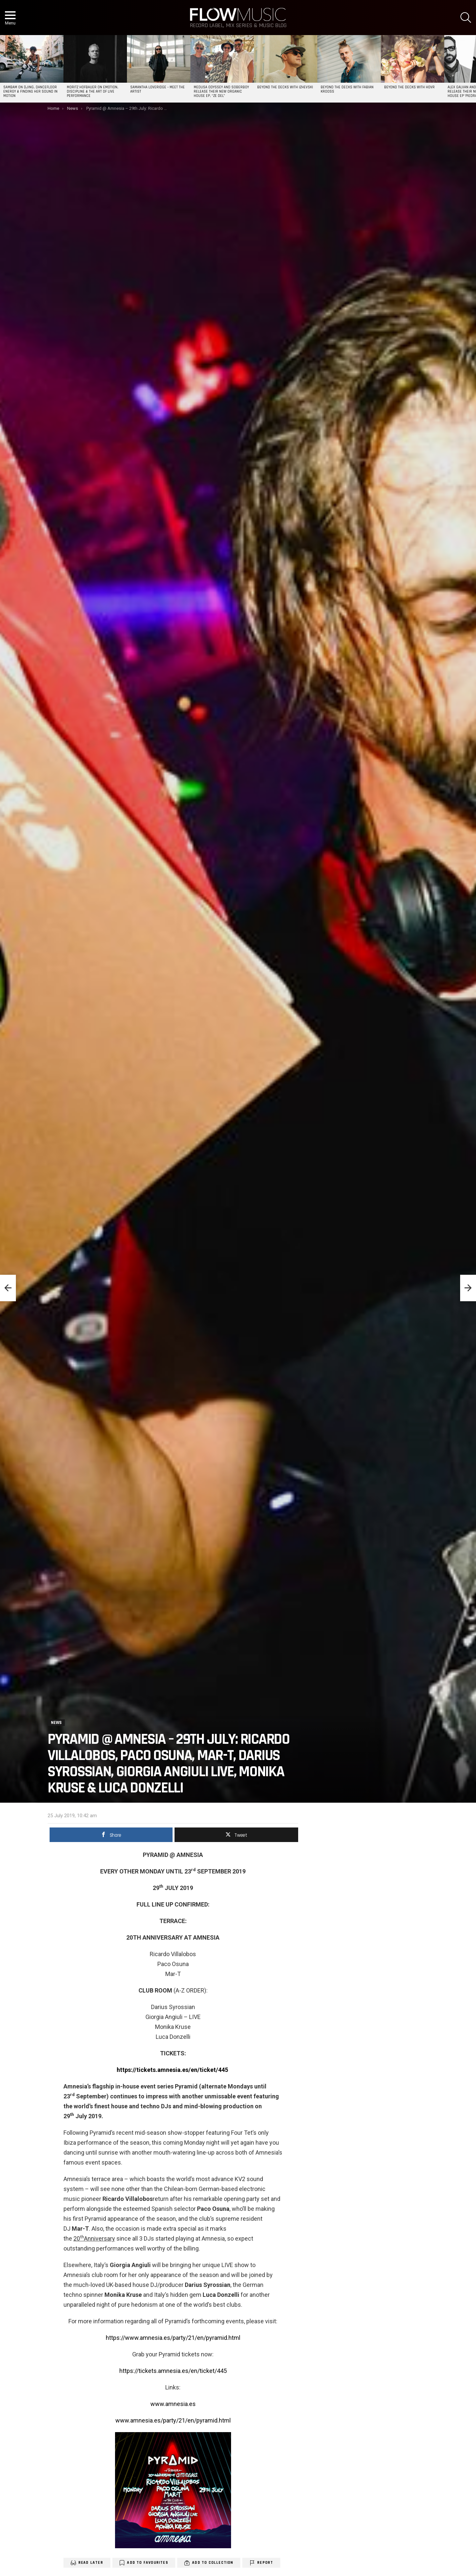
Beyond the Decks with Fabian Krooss (347, 89)
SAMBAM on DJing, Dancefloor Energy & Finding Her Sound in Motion (30, 91)
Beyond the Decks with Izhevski (285, 87)
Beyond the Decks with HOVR (409, 87)
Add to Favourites (147, 2562)
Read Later (90, 2562)
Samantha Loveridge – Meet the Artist (157, 89)
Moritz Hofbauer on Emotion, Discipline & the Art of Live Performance (92, 91)
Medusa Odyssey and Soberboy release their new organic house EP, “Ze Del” (221, 91)
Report (265, 2562)
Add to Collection (212, 2562)
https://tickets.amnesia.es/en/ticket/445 (173, 2370)
